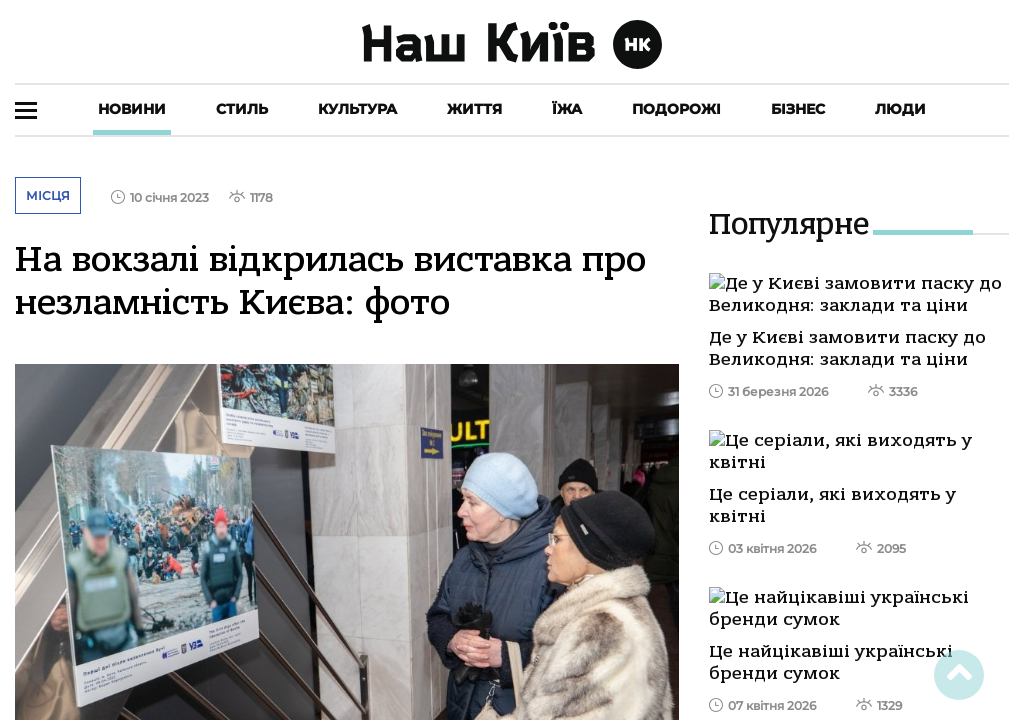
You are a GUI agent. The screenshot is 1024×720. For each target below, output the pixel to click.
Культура (357, 109)
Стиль (242, 109)
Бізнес (798, 109)
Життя (474, 109)
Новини (132, 109)
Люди (900, 109)
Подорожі (676, 109)
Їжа (567, 109)
